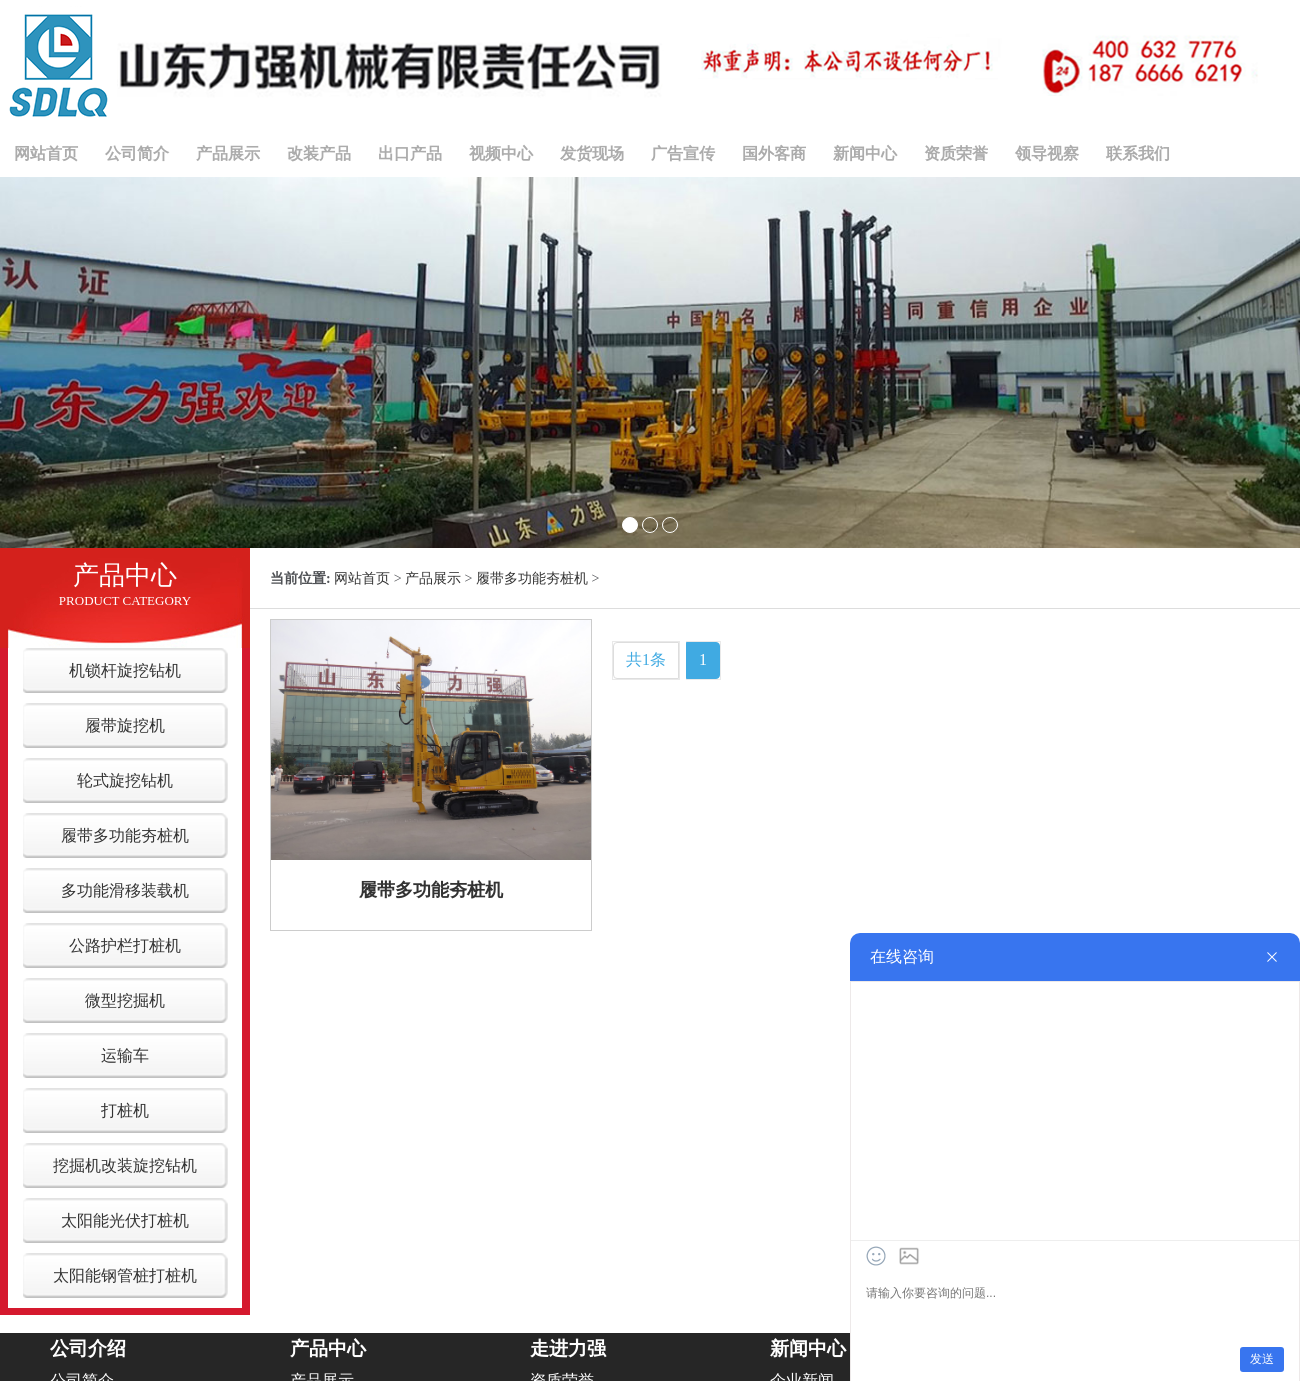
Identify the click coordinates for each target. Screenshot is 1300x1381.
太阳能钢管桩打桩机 (125, 1275)
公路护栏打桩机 (125, 945)
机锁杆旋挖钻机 (125, 670)
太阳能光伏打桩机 (125, 1220)
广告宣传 (683, 153)
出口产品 (410, 153)
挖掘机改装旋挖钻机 (125, 1165)
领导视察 (1047, 153)
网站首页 (46, 153)
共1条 (646, 659)
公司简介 (137, 153)
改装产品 (319, 153)
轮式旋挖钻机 (125, 780)
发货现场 (592, 153)
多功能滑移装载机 (125, 890)
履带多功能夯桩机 (125, 835)
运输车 (125, 1055)
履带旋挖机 (125, 725)
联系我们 (1138, 153)
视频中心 (501, 153)
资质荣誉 (956, 153)
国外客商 (774, 153)
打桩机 (125, 1110)
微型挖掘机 (125, 1000)
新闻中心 (865, 153)
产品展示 (228, 153)
